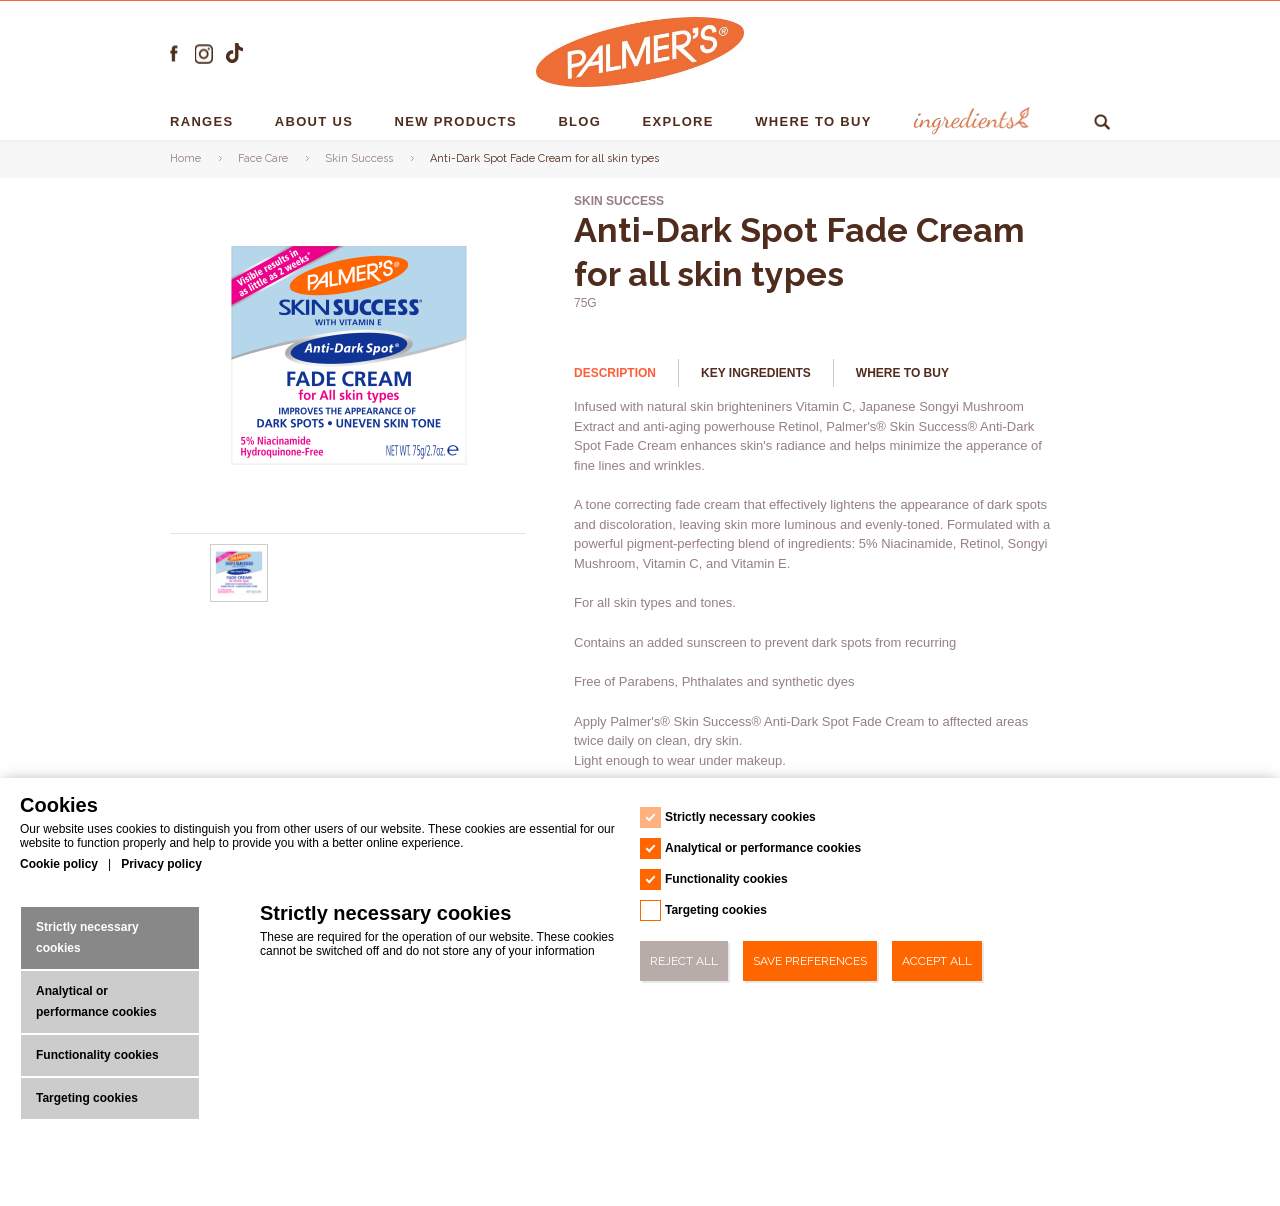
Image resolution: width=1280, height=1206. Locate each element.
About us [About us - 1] (316, 121)
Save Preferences (810, 961)
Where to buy (902, 373)
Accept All (937, 961)
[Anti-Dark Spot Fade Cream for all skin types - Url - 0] (240, 598)
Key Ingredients (756, 373)
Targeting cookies (87, 1098)
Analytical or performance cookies (96, 1001)
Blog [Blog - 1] (582, 121)
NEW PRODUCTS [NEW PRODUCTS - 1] (458, 121)
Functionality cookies (97, 1055)
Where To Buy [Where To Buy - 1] (815, 121)
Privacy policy (161, 864)
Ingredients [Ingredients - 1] (967, 121)
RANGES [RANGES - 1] (204, 121)
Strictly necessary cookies (87, 937)
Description (615, 373)
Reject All (684, 961)
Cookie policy (59, 864)
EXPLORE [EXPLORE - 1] (681, 121)
